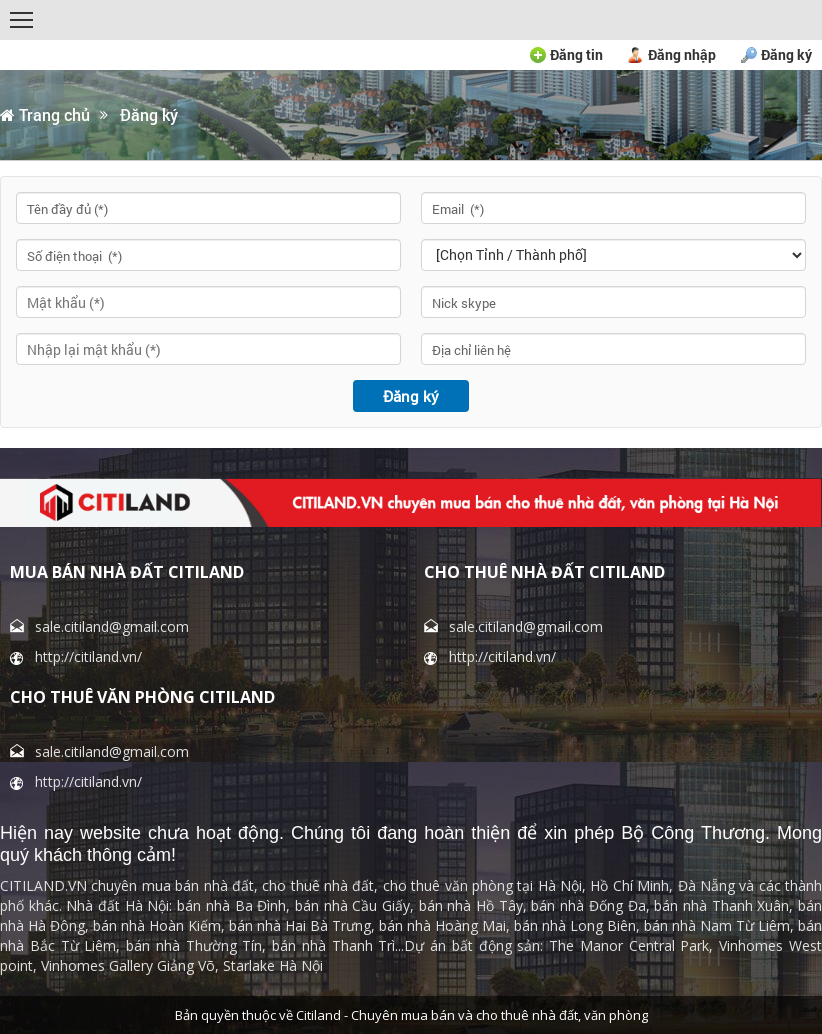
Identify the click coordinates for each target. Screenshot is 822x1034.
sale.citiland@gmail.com (112, 626)
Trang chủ (45, 114)
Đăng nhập (682, 54)
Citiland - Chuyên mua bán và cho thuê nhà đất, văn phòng (472, 1015)
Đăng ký (786, 54)
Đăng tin (576, 54)
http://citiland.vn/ (88, 656)
